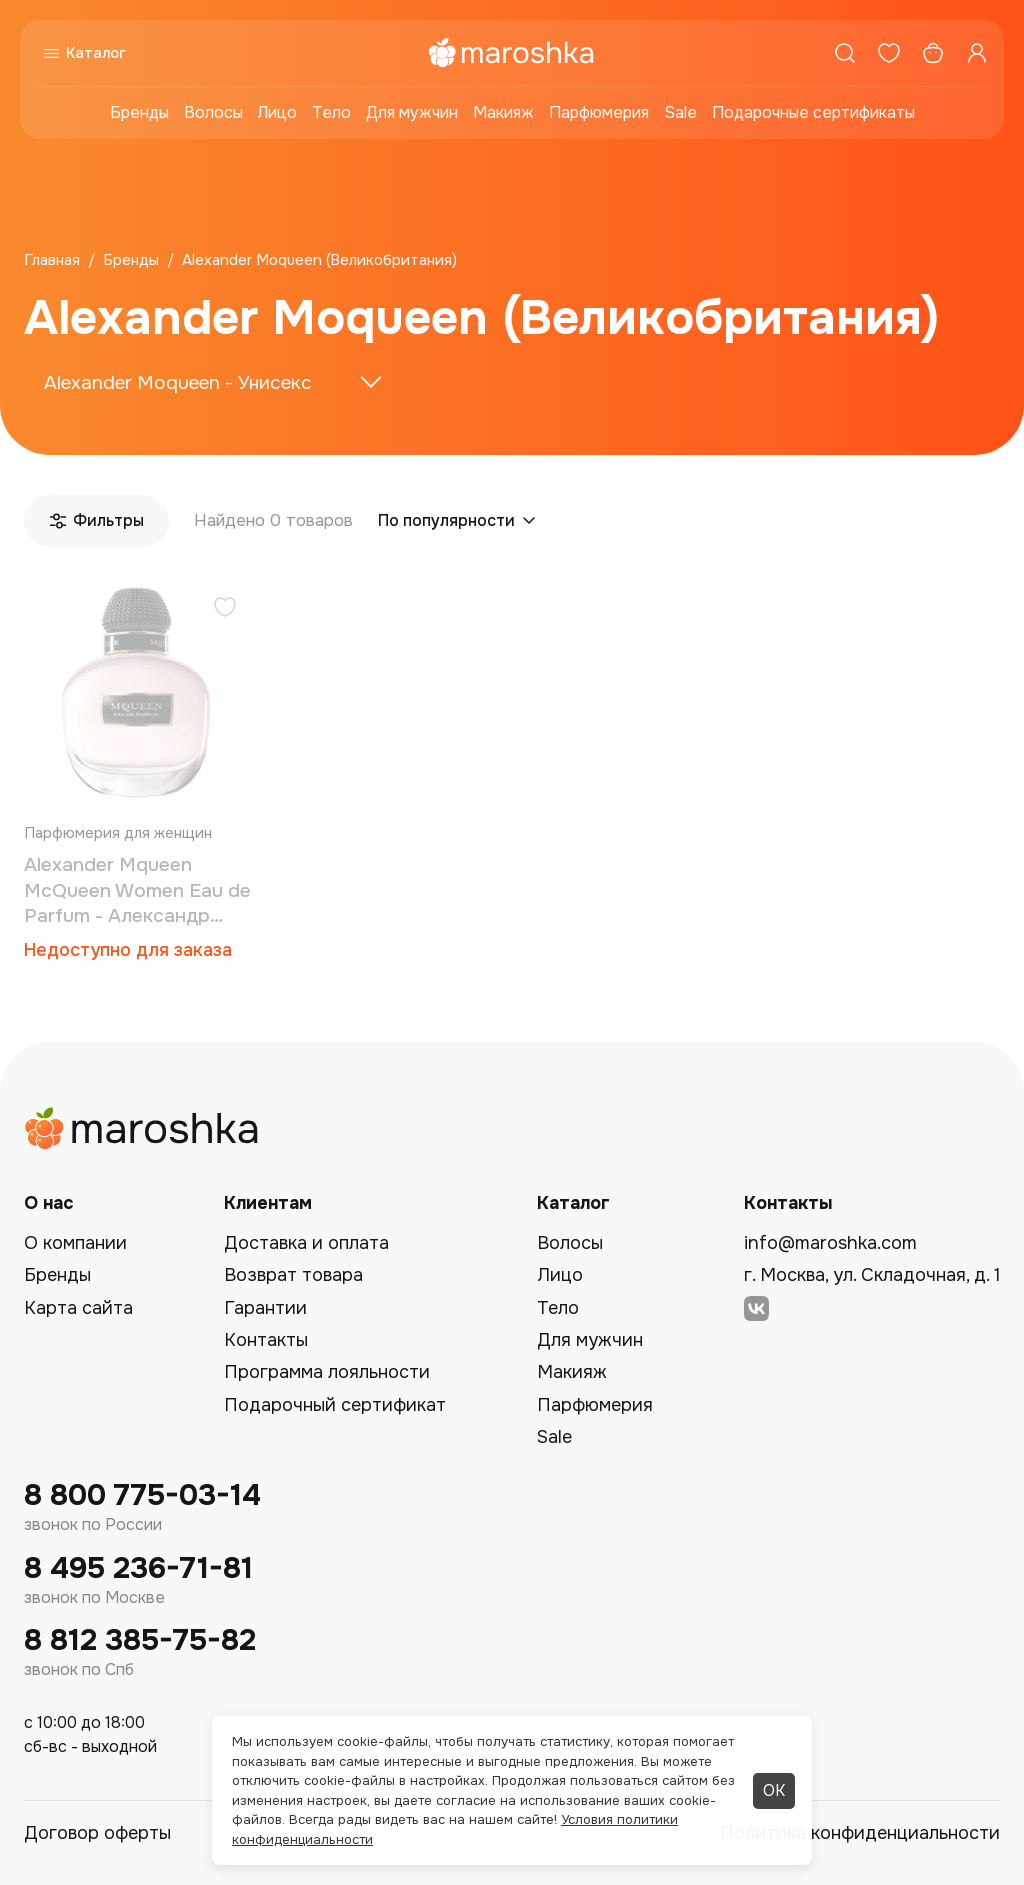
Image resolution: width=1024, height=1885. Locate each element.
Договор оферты (97, 1833)
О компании (75, 1243)
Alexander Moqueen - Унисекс (178, 383)
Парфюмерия (599, 112)
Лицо (277, 112)
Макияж (503, 112)
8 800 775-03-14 (142, 1495)
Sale (680, 112)
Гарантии (265, 1308)
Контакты (266, 1340)
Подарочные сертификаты (813, 112)
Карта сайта (78, 1308)
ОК (774, 1790)
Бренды (139, 112)
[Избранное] (889, 53)
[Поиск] (845, 53)
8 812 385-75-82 (140, 1640)
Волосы (213, 112)
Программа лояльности (327, 1372)
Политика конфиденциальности (860, 1833)
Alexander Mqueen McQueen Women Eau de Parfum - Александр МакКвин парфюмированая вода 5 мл (137, 891)
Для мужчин (412, 112)
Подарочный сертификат (335, 1405)
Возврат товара (293, 1275)
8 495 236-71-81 (138, 1568)
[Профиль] (977, 53)
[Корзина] (933, 53)
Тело (331, 112)
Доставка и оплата (306, 1243)
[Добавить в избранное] (225, 609)
